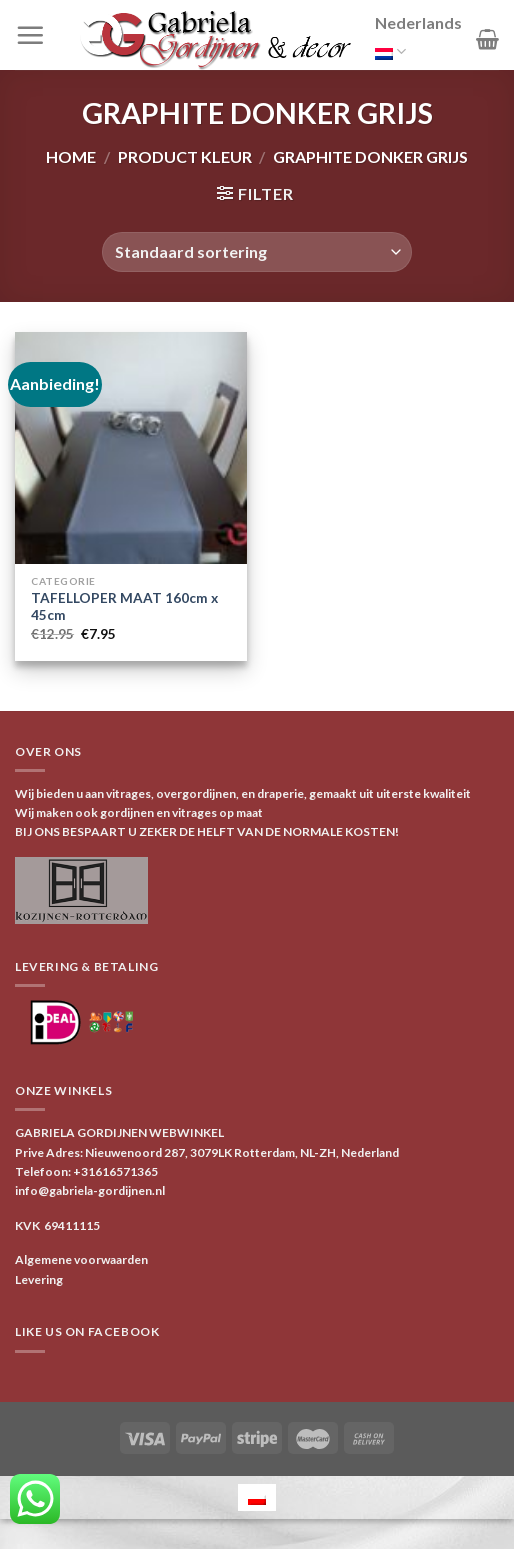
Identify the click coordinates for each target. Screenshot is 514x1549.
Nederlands (418, 40)
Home (71, 156)
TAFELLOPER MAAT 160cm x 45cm (124, 607)
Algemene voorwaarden (81, 1259)
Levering (39, 1279)
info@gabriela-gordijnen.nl (90, 1190)
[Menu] (30, 35)
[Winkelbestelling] (256, 252)
